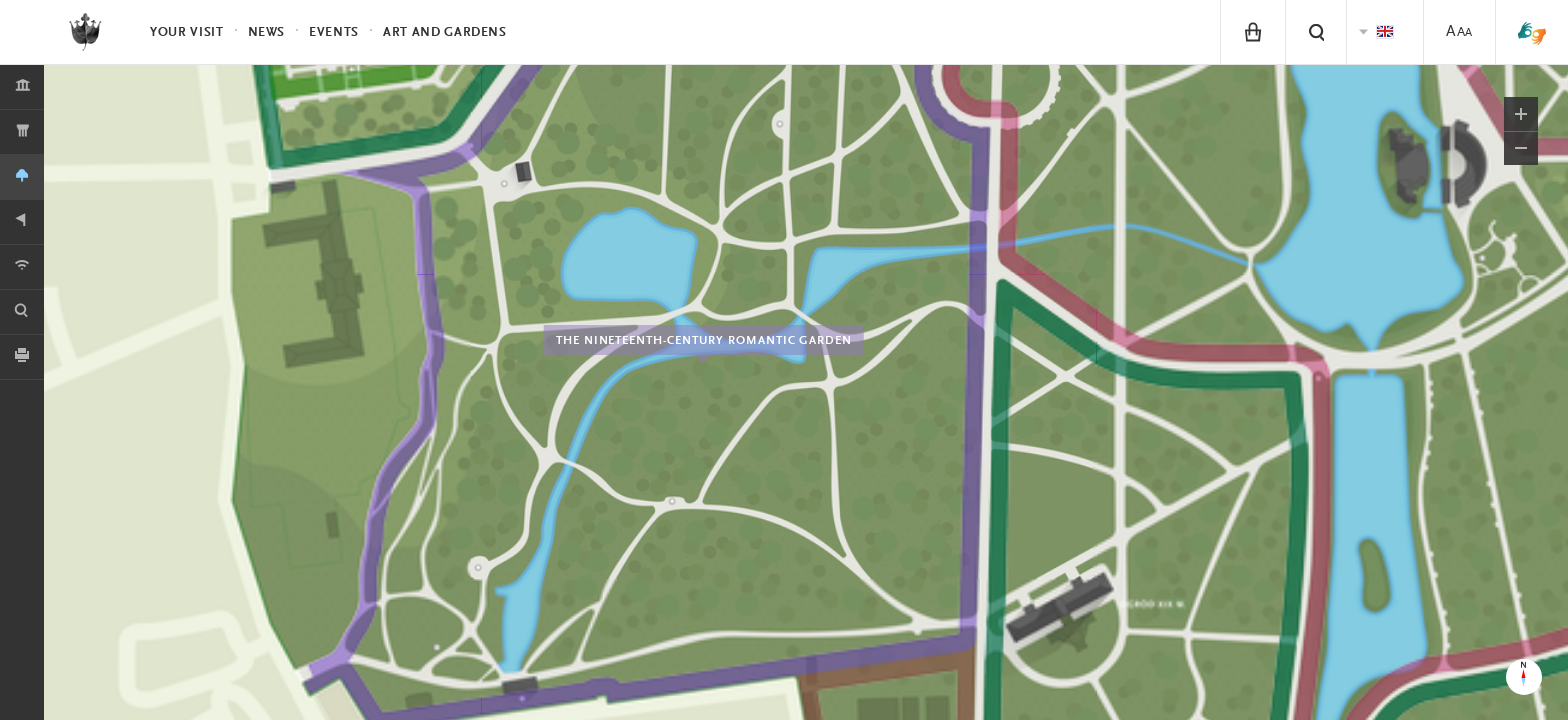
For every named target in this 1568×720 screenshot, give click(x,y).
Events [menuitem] (334, 32)
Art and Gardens (445, 32)
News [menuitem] (267, 32)
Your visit (187, 32)
